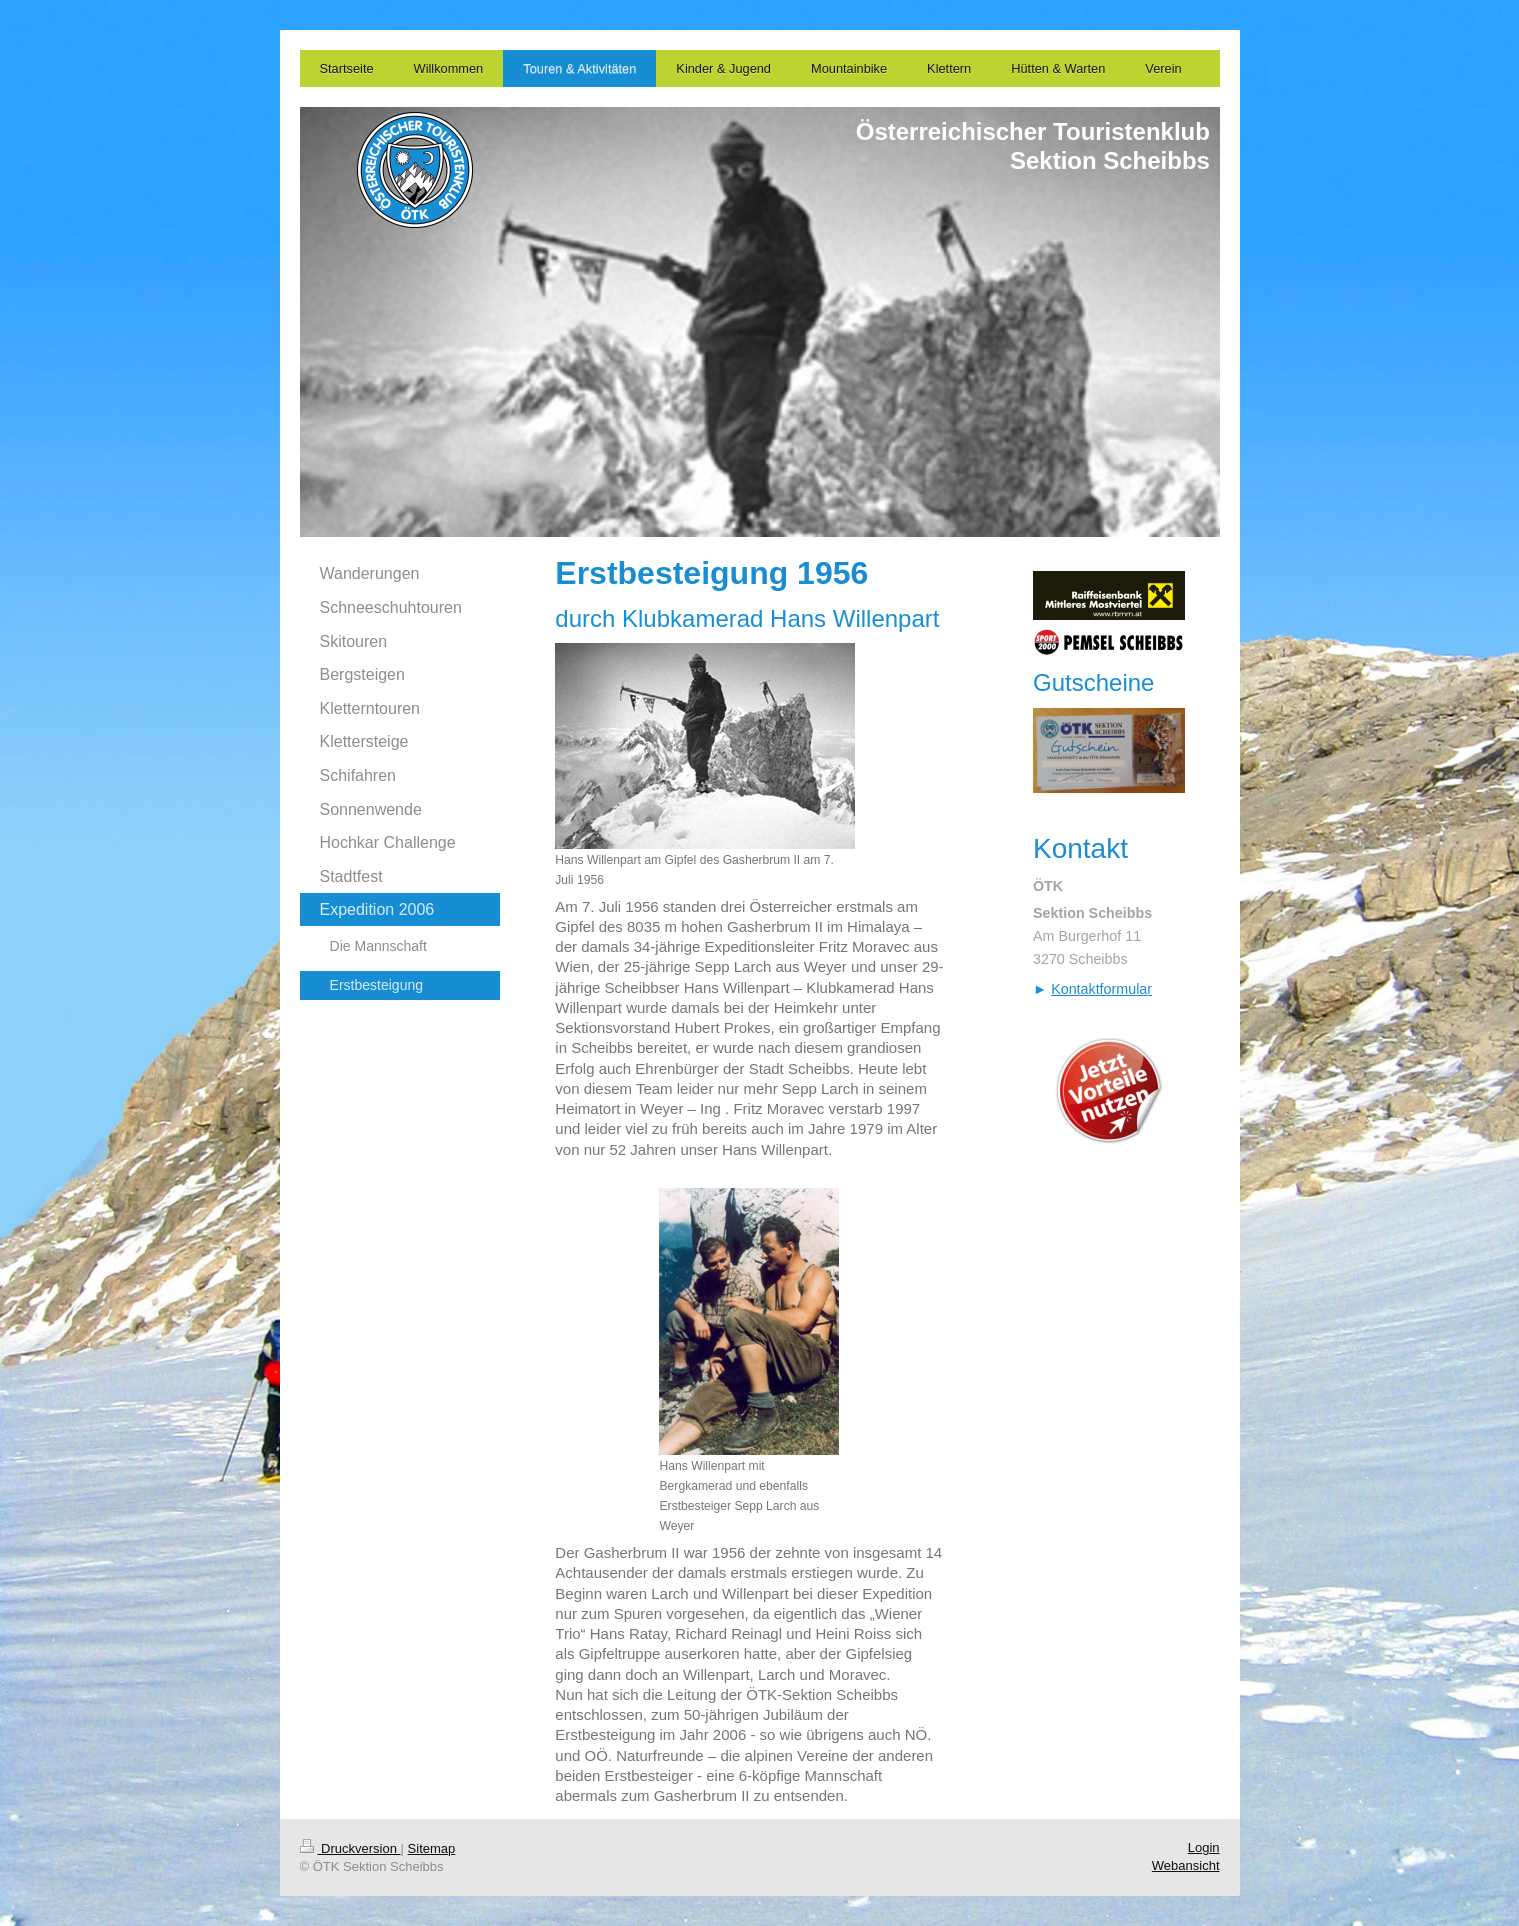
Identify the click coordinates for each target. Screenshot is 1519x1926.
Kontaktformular (1101, 989)
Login (1204, 1847)
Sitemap (432, 1848)
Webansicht (1186, 1865)
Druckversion (350, 1848)
